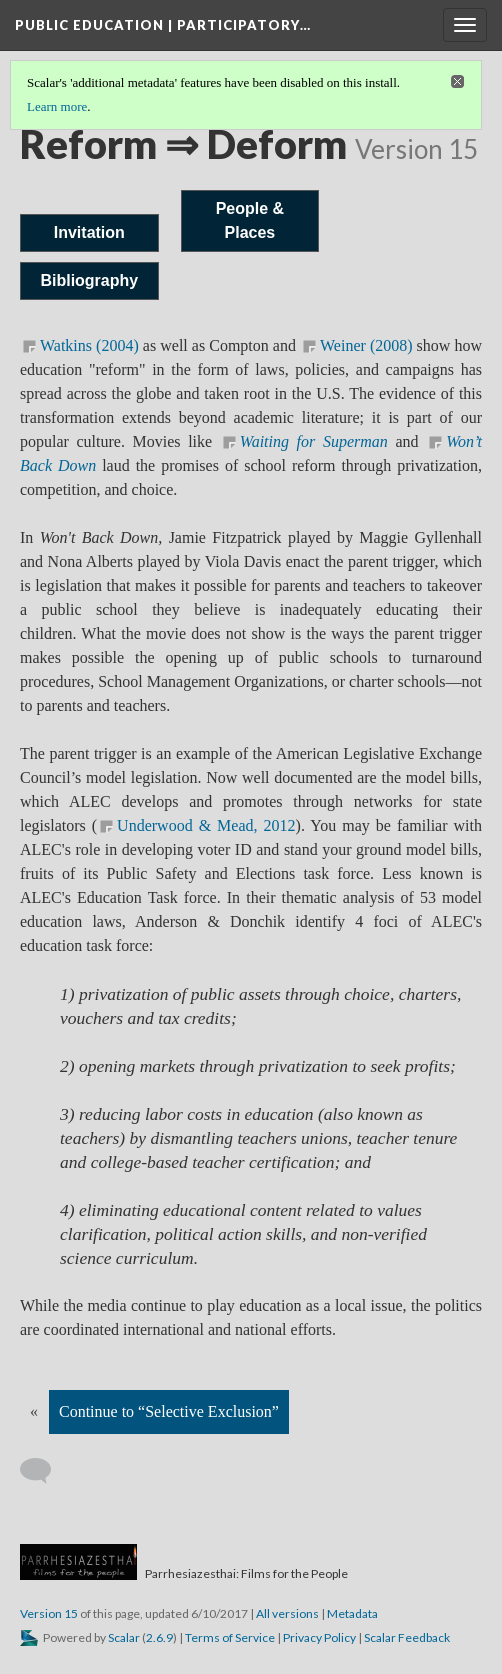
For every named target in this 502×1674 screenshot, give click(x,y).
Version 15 (49, 1613)
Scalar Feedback (407, 1637)
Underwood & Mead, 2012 (206, 825)
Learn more (57, 106)
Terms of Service (230, 1637)
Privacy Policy (319, 1637)
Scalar (124, 1637)
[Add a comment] (44, 1471)
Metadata (352, 1613)
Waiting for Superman (314, 441)
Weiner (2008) (366, 345)
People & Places (250, 220)
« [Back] (34, 1411)
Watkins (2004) (89, 345)
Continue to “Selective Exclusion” (169, 1411)
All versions (287, 1613)
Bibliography (89, 280)
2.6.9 (159, 1637)
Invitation (89, 232)
